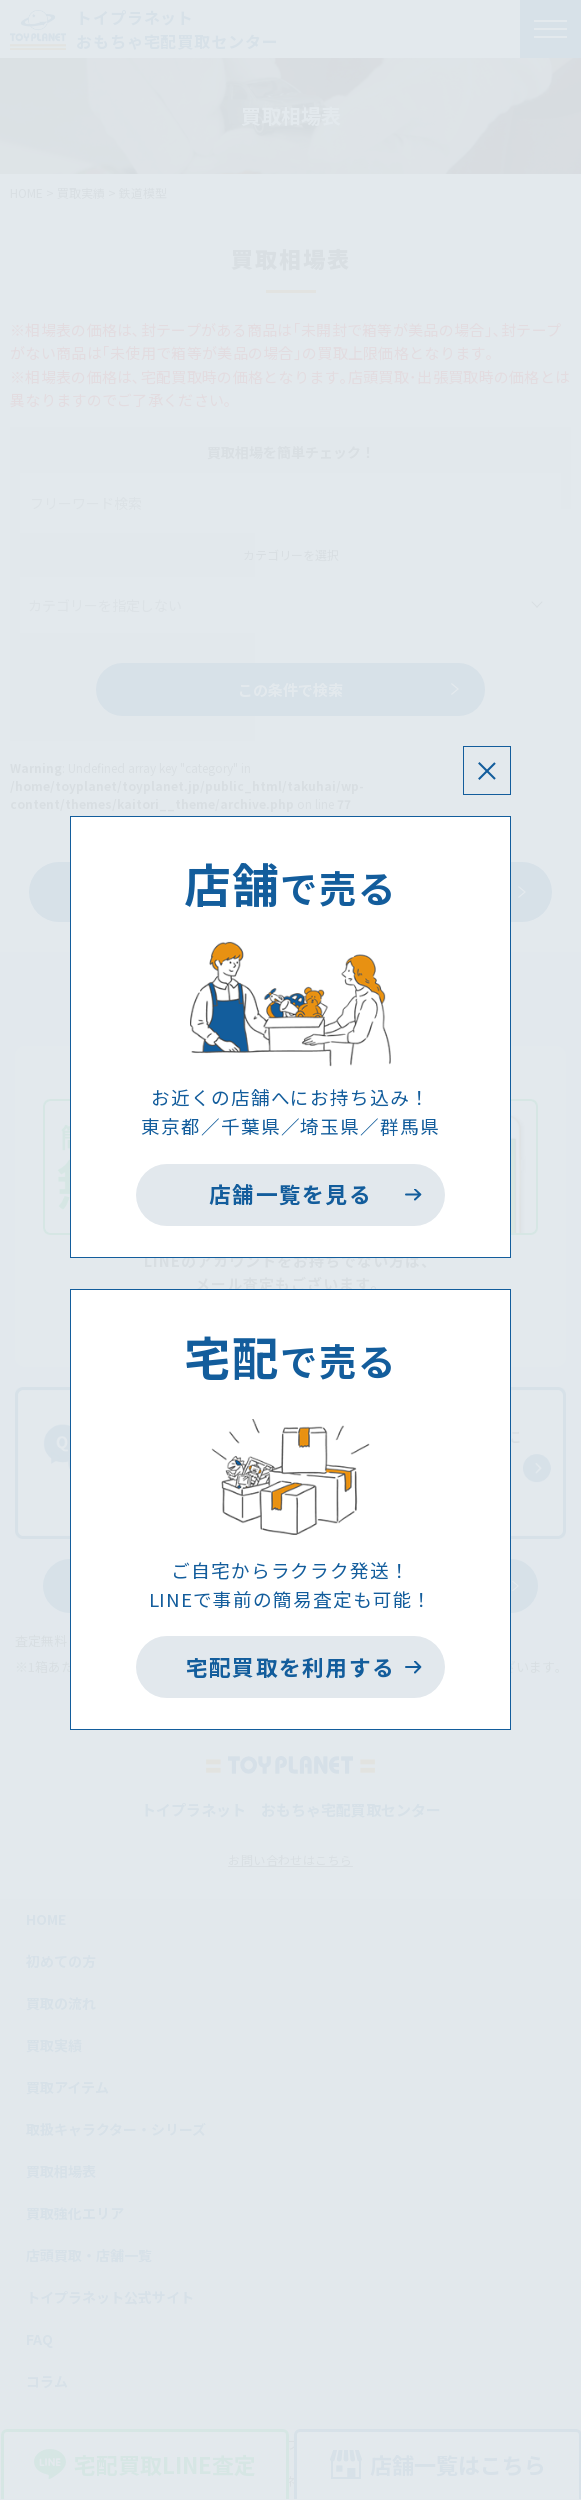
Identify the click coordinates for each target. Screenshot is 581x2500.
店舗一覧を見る (290, 1193)
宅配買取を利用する (291, 1666)
